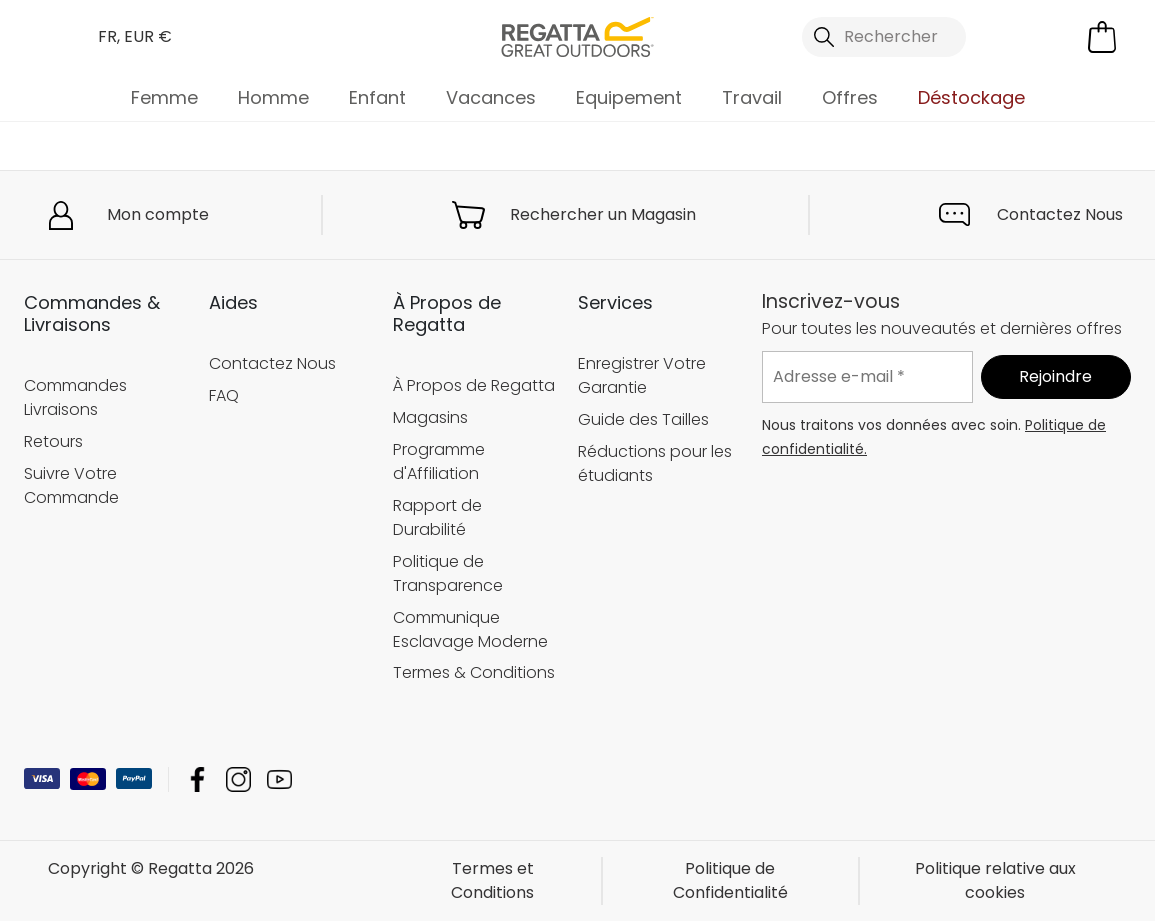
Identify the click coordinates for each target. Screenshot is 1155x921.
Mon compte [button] (158, 214)
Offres (850, 97)
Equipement (629, 97)
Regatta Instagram (238, 779)
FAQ (224, 395)
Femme (164, 97)
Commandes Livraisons (75, 397)
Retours (53, 441)
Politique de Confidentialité (730, 880)
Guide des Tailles (643, 419)
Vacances (491, 97)
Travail (752, 97)
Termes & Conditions (474, 672)
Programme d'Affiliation (439, 461)
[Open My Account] (1019, 37)
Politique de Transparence (448, 573)
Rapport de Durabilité (437, 517)
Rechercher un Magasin (603, 214)
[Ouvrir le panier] (1102, 37)
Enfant (377, 97)
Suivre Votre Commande (71, 485)
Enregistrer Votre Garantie (642, 375)
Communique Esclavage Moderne (470, 629)
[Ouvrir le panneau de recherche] (884, 37)
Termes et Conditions (492, 880)
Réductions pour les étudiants (655, 463)
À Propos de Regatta (474, 385)
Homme (273, 97)
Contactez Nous (1060, 214)
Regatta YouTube (279, 779)
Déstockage (971, 97)
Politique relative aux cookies (995, 880)
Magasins (430, 417)
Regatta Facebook (197, 779)
